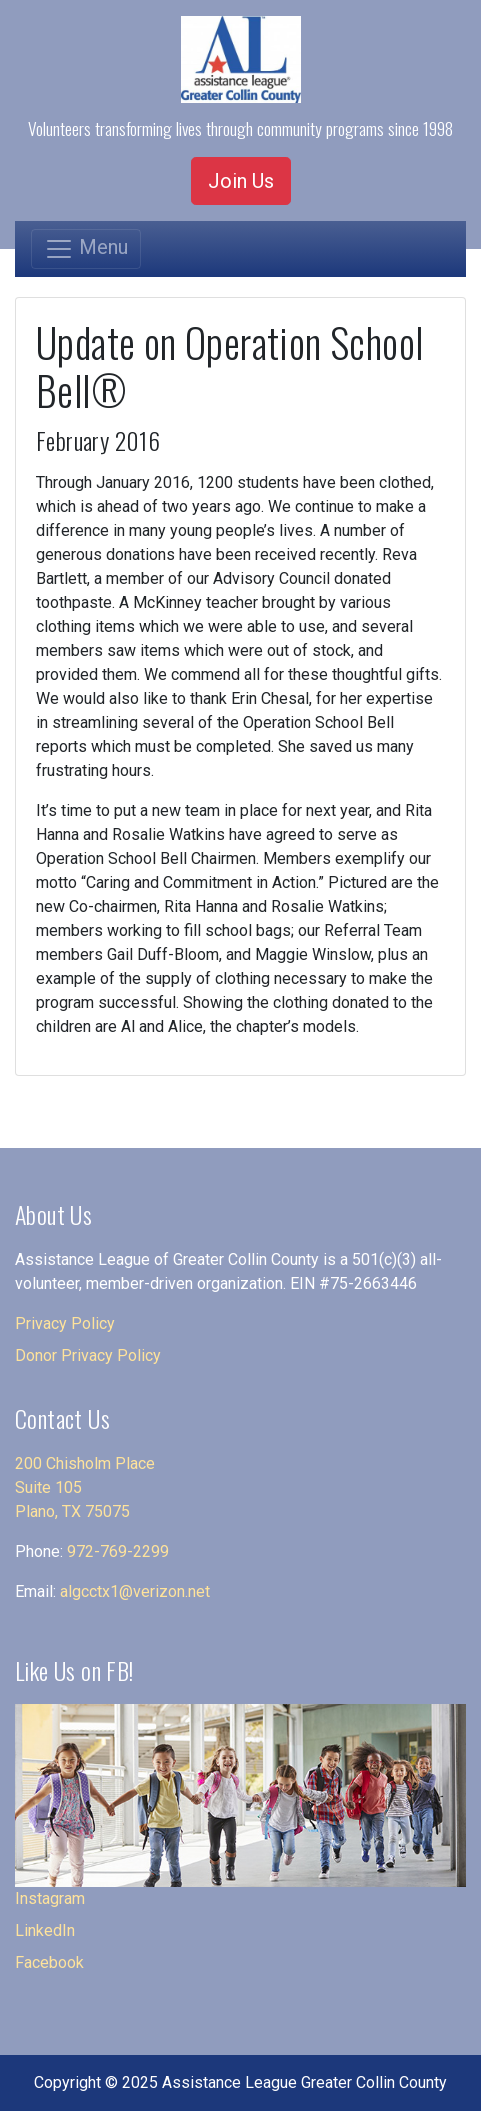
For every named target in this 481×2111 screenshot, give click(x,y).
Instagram (50, 1898)
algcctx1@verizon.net (135, 1591)
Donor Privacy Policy (88, 1355)
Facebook (49, 1962)
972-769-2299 (118, 1551)
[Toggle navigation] (86, 249)
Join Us (241, 181)
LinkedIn (45, 1930)
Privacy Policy (65, 1323)
